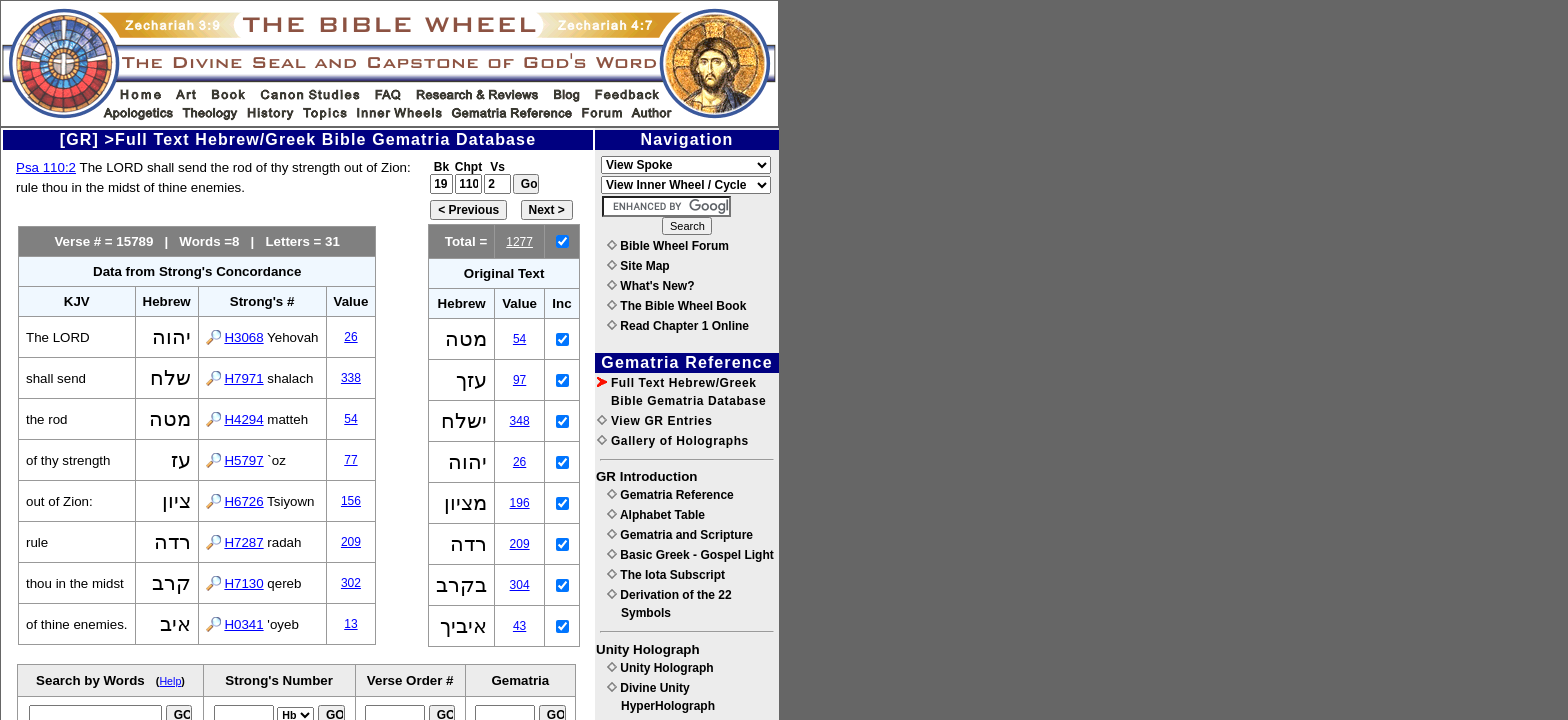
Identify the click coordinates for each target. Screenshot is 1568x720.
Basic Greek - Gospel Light (690, 555)
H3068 (243, 337)
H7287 (243, 542)
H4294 (243, 419)
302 (351, 583)
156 (351, 501)
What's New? (651, 286)
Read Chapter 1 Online (678, 326)
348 (520, 421)
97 (519, 380)
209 (351, 542)
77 (350, 460)
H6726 (243, 501)
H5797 (243, 460)
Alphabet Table (656, 515)
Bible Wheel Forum (668, 246)
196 (520, 503)
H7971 (243, 378)
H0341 (243, 624)
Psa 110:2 (46, 167)
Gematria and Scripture (680, 535)
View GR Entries (654, 421)
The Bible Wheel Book (676, 306)
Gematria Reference (670, 495)
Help (170, 681)
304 (520, 585)
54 (350, 419)
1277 (519, 242)
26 (350, 337)
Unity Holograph (660, 668)
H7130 (243, 583)
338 (351, 378)
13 (350, 624)
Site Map (638, 266)
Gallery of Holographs (673, 441)
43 (519, 626)
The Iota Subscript (666, 575)
